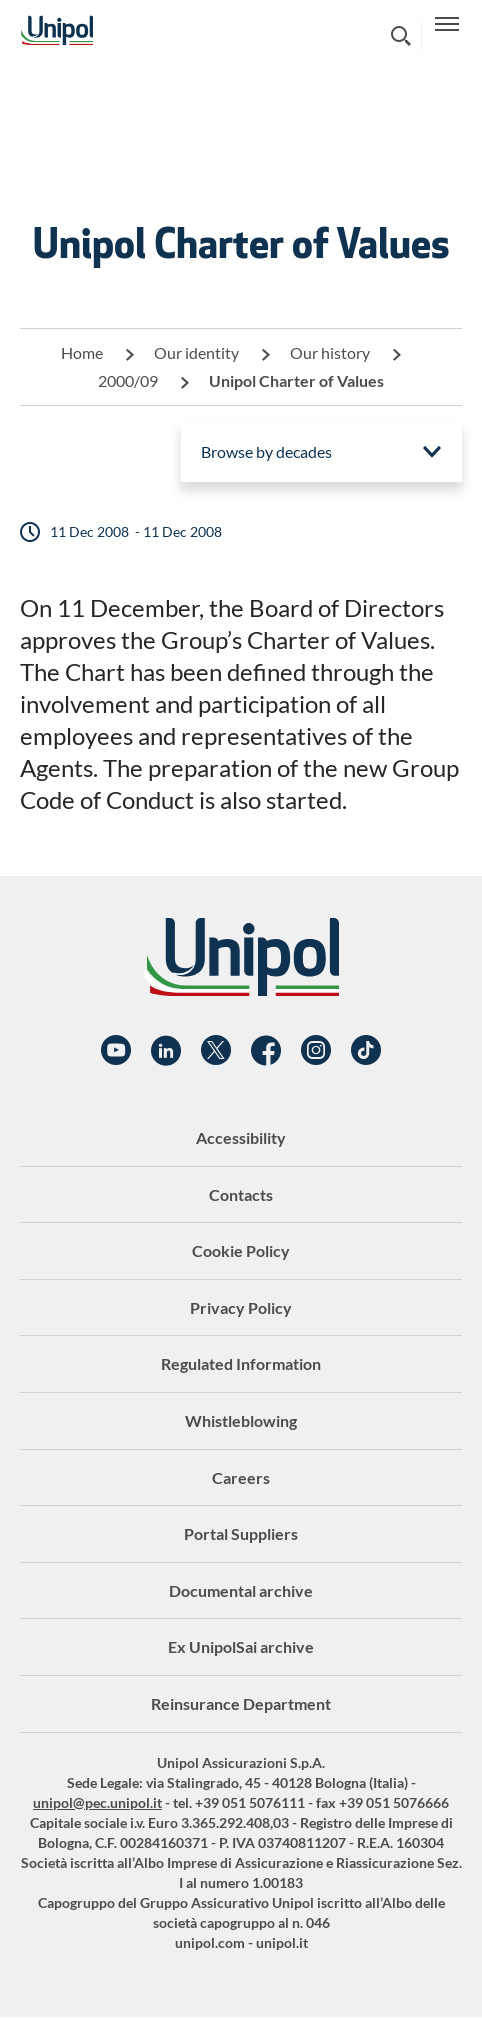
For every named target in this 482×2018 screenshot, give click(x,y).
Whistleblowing (241, 1420)
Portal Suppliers (241, 1533)
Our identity (196, 352)
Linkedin (166, 1051)
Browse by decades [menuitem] (266, 451)
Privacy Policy (241, 1307)
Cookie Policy (241, 1250)
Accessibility (241, 1137)
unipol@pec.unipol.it (97, 1802)
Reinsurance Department (241, 1703)
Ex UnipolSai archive (241, 1646)
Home (82, 352)
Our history (330, 352)
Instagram (316, 1051)
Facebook (266, 1051)
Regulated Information (241, 1363)
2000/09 (128, 380)
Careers (241, 1477)
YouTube (116, 1051)
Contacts (241, 1194)
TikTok (366, 1051)
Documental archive (241, 1590)
